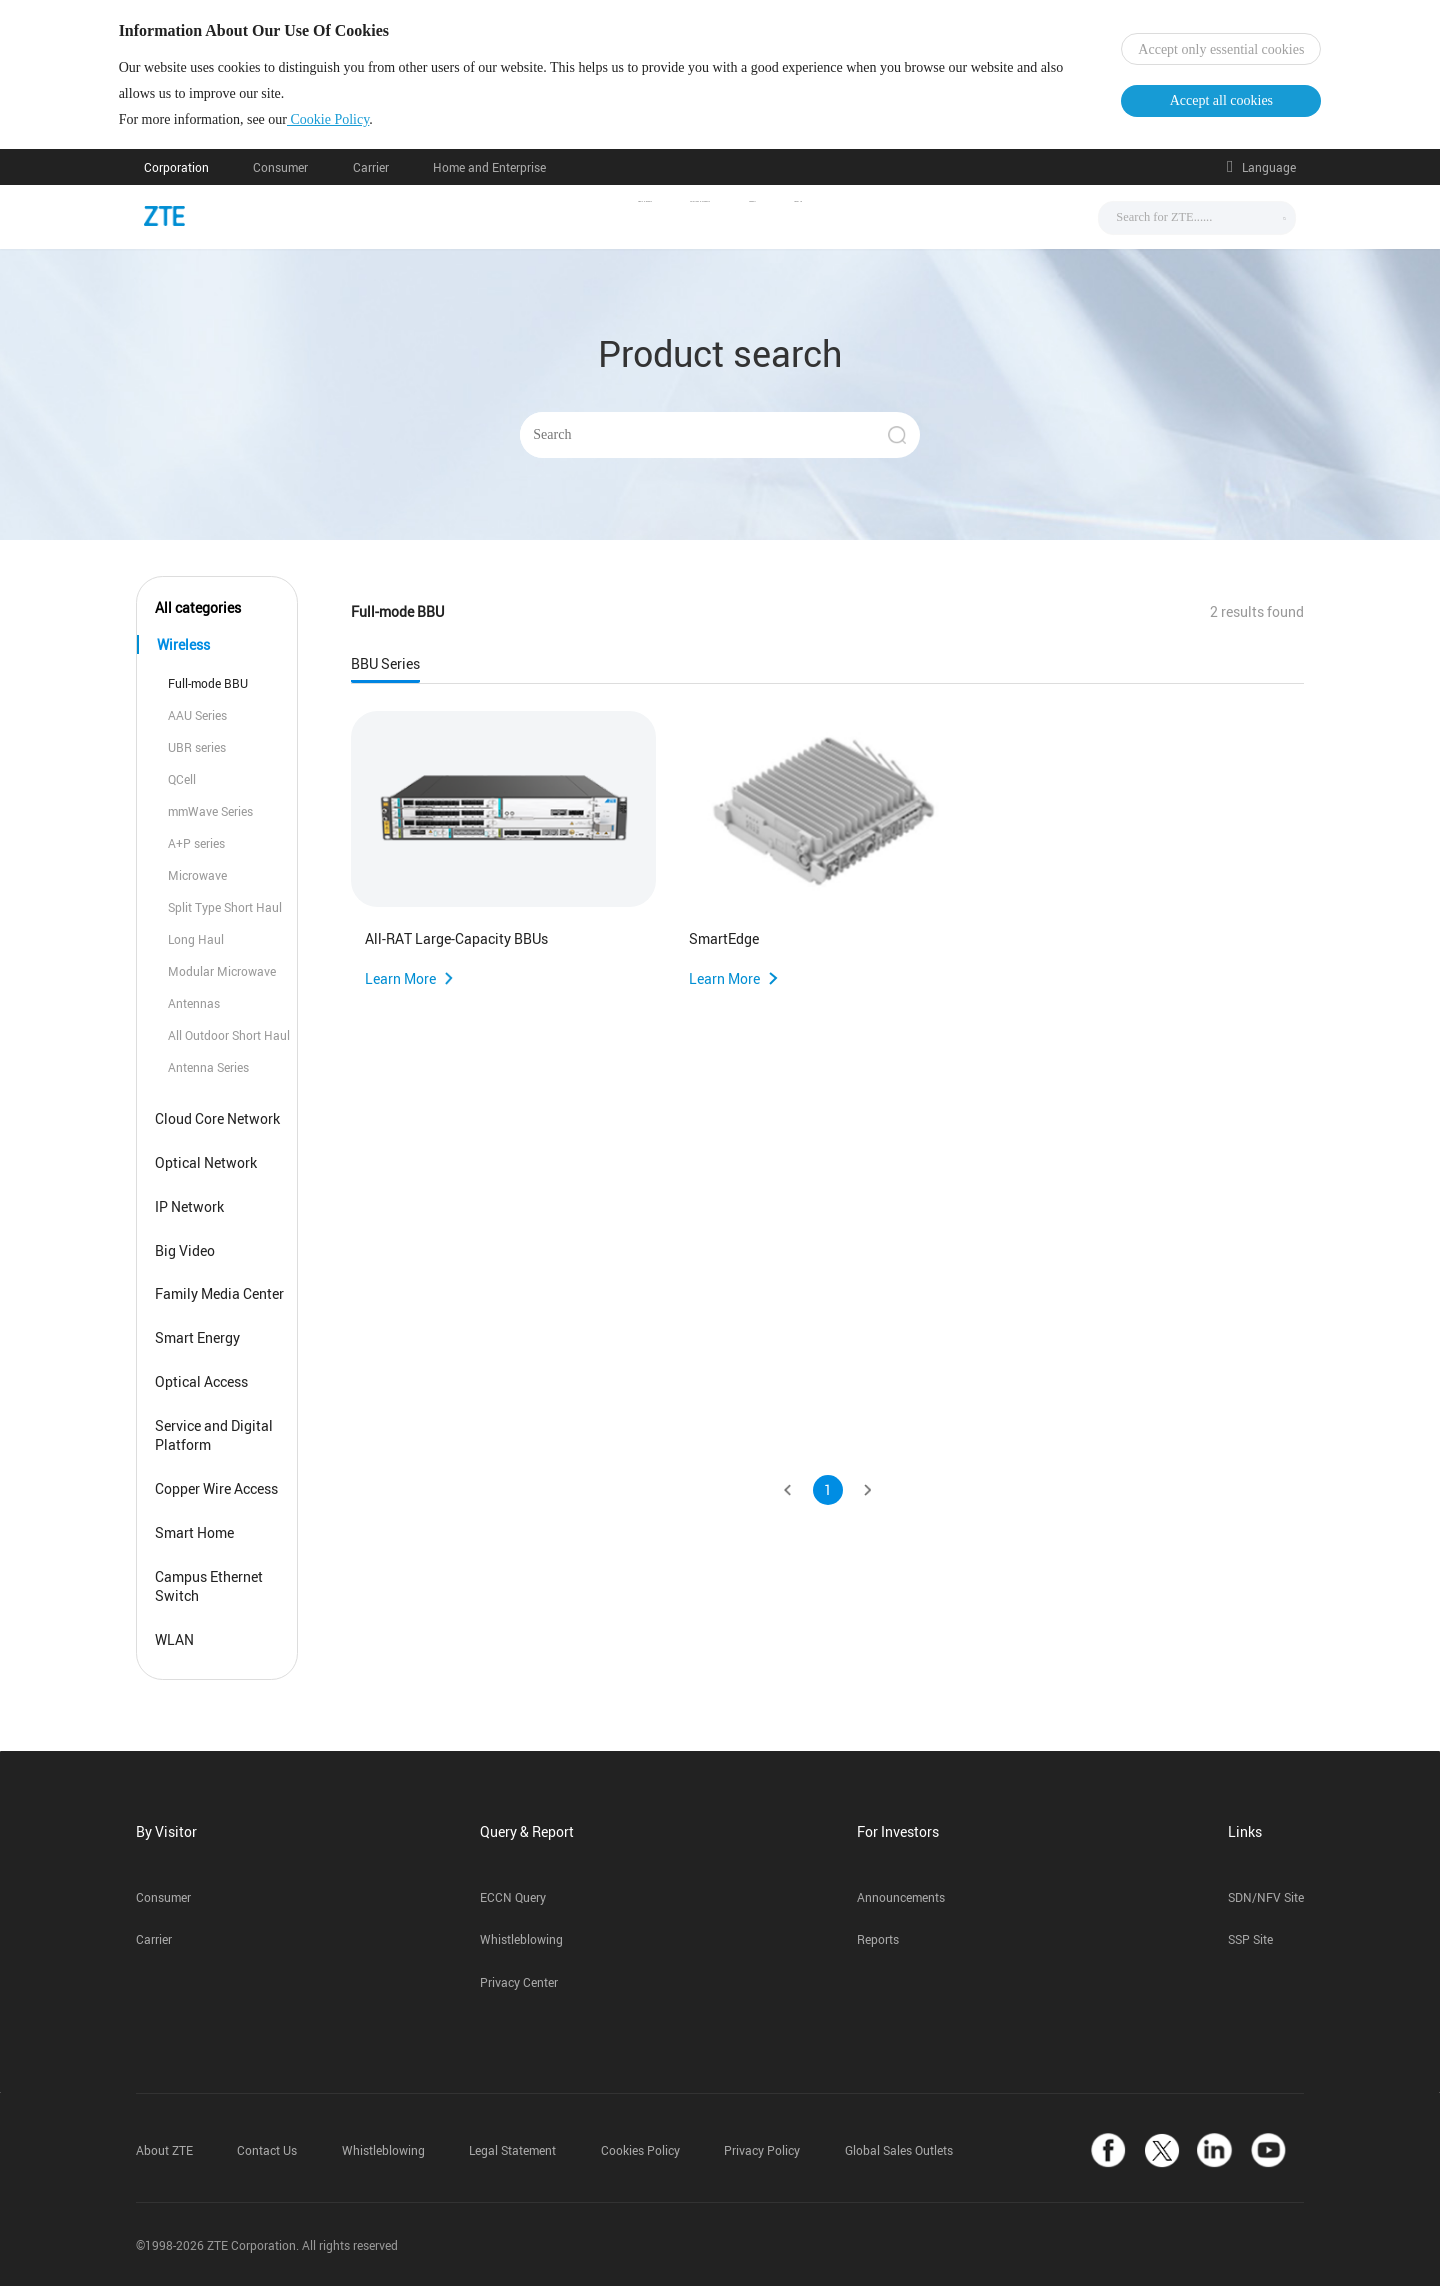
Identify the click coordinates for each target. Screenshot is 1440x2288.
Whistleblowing (521, 1942)
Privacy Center (519, 1985)
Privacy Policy (762, 2153)
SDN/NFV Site (1266, 1899)
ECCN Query (513, 1899)
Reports (878, 1942)
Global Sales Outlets (899, 2153)
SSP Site (1250, 1942)
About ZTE (164, 2153)
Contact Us (267, 2153)
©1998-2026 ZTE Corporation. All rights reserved (267, 2247)
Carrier (371, 169)
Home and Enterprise (489, 169)
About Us (934, 219)
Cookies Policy (640, 2153)
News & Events (525, 219)
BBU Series (385, 666)
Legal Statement (512, 2153)
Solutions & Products (691, 219)
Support (834, 219)
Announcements (901, 1899)
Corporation (176, 169)
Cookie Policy (353, 120)
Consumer (280, 169)
